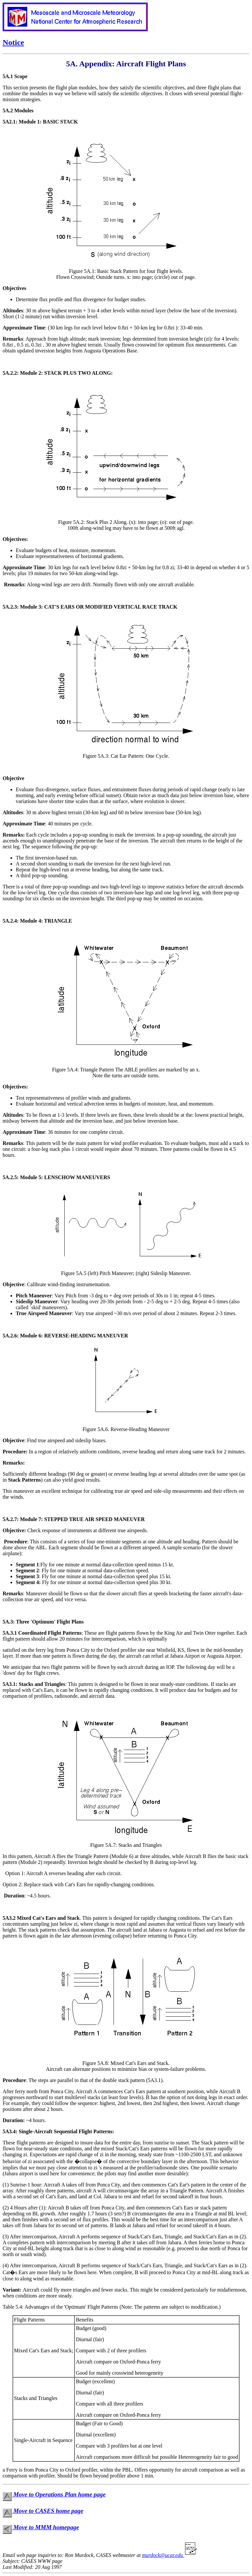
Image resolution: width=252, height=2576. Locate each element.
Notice (13, 42)
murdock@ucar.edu (170, 2555)
